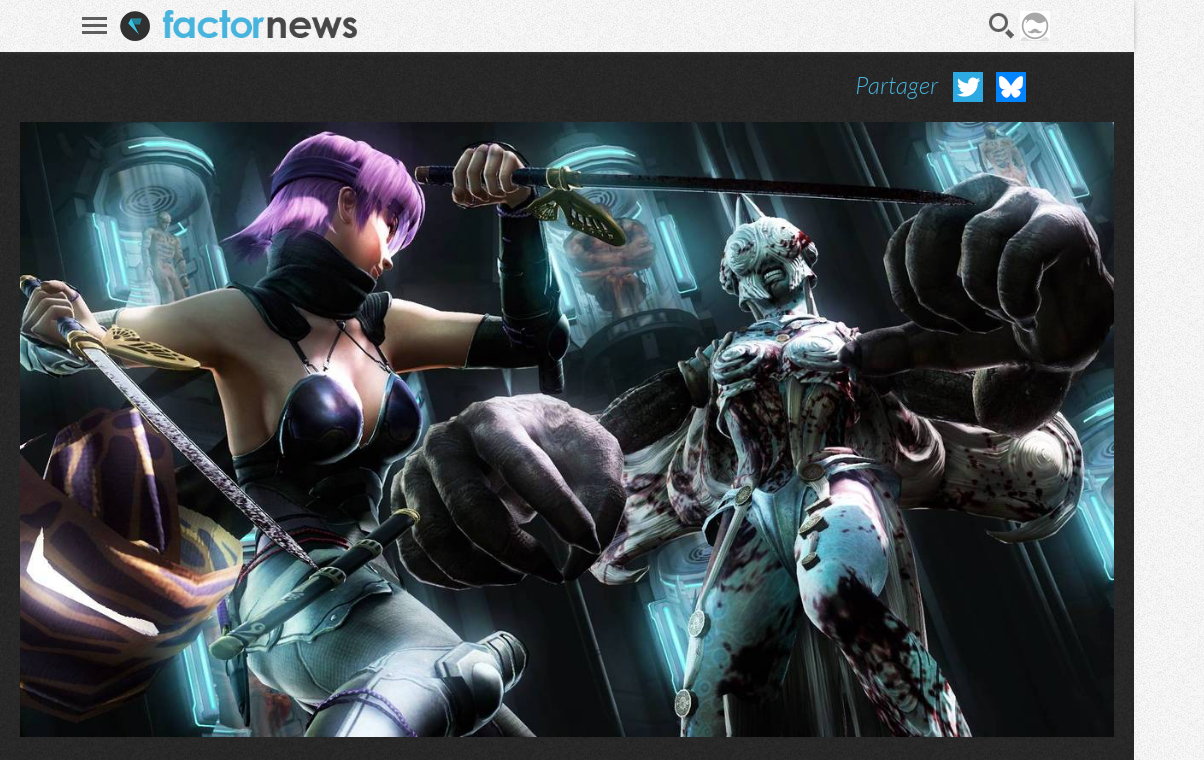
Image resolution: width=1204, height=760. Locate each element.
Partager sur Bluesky (1011, 87)
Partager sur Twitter (968, 87)
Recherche (1002, 26)
